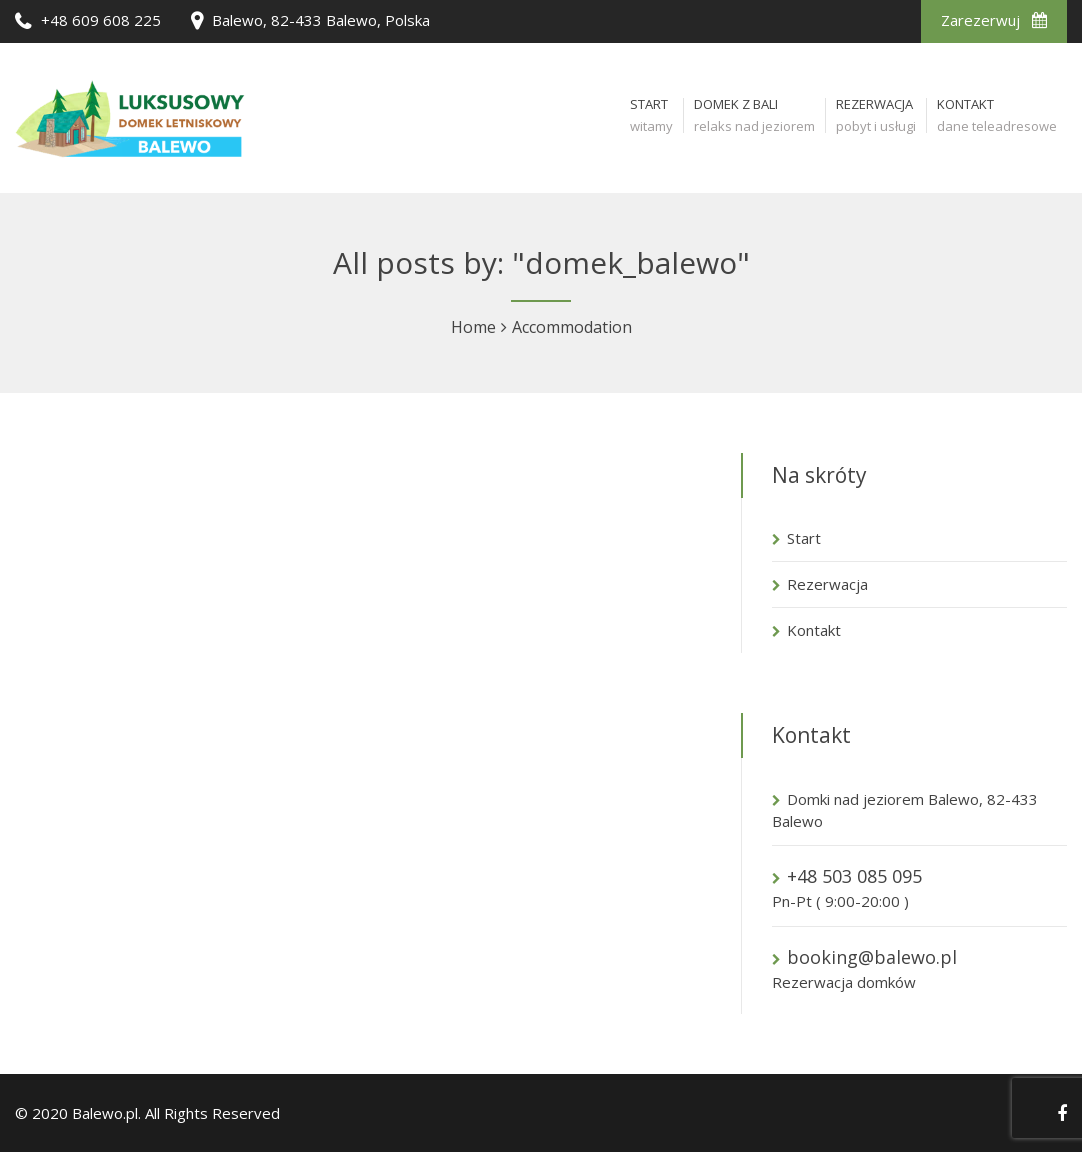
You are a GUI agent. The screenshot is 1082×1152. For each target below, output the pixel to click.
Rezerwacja (827, 584)
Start (804, 538)
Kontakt (814, 630)
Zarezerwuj (994, 20)
